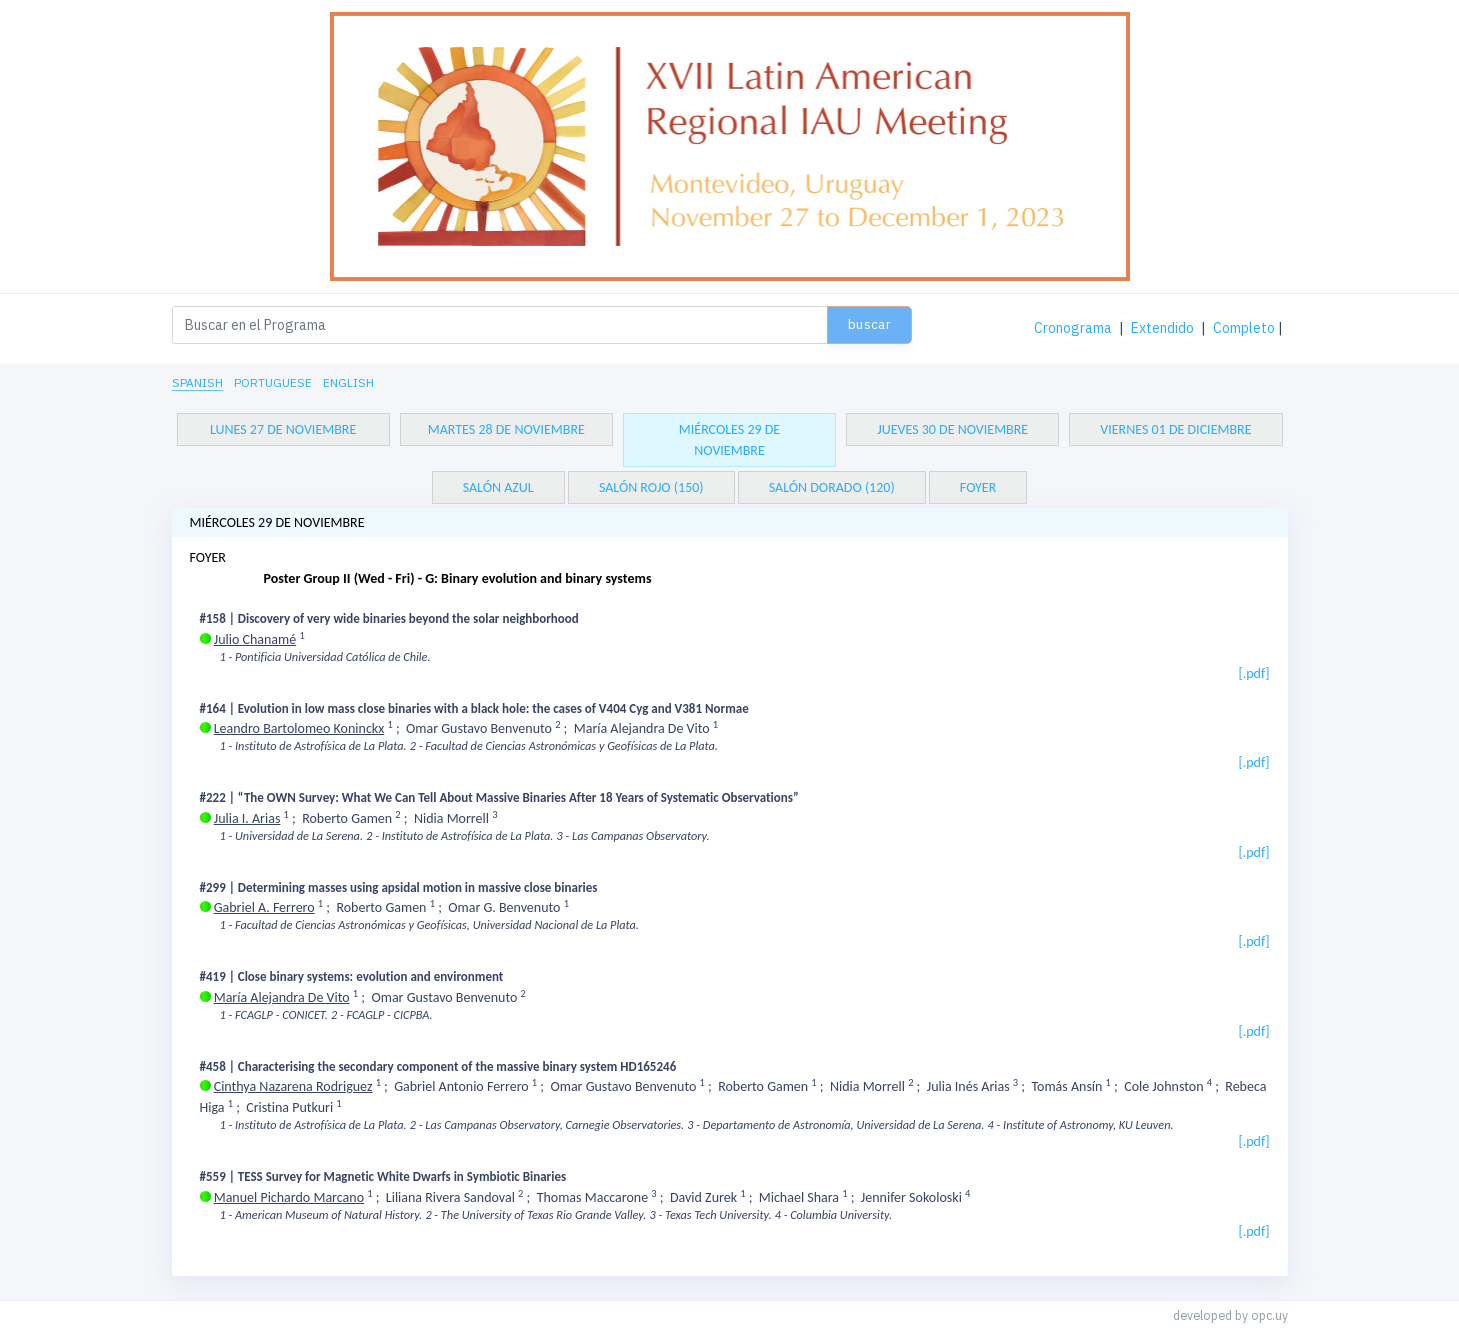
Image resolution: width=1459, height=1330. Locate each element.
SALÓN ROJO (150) (651, 487)
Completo (1244, 328)
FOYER (978, 487)
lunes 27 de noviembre (283, 429)
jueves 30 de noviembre (952, 429)
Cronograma (1073, 328)
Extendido (1162, 328)
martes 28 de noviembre (506, 429)
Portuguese (273, 382)
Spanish (197, 382)
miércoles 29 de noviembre (729, 440)
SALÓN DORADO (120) (832, 487)
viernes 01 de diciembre (1175, 429)
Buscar (869, 324)
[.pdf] (1253, 673)
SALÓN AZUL (498, 487)
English (348, 382)
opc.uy (1269, 1315)
